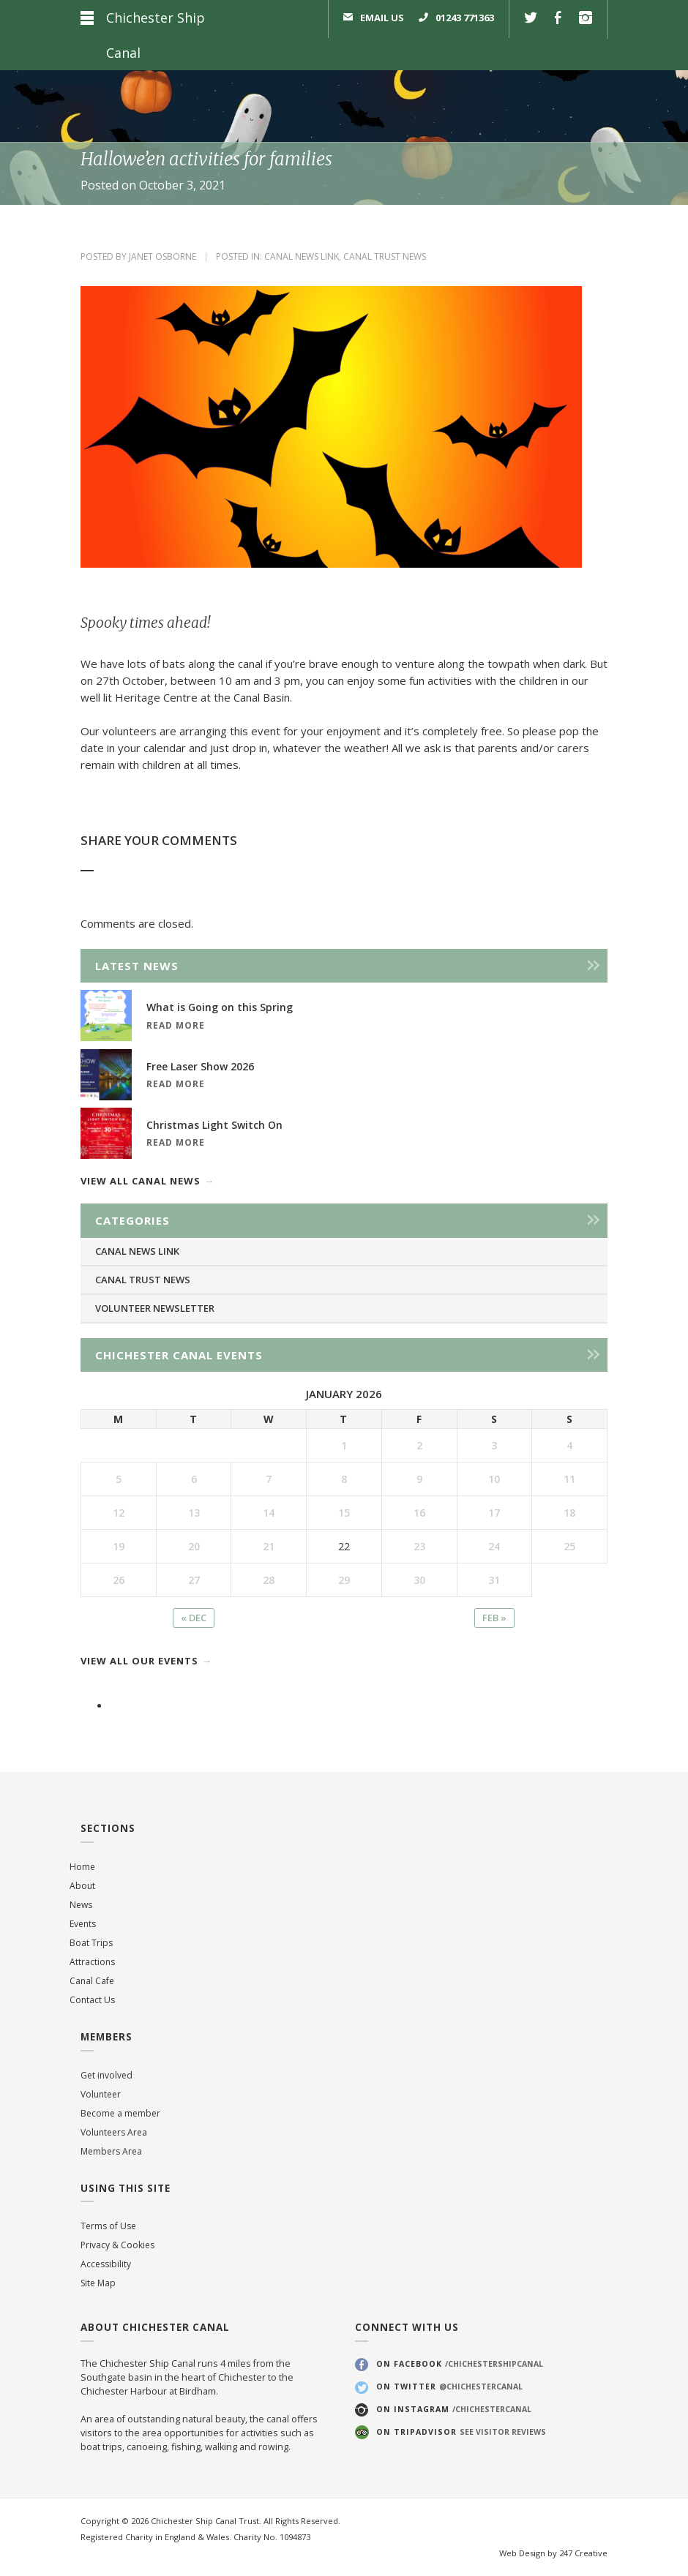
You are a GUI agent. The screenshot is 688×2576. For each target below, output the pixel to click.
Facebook (558, 19)
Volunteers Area (114, 2132)
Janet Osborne (162, 256)
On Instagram (453, 2409)
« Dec (193, 1617)
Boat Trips (91, 1943)
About (82, 1886)
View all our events (139, 1660)
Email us (382, 17)
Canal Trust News (384, 256)
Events (83, 1924)
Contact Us (92, 2000)
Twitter (530, 19)
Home (82, 1866)
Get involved (106, 2075)
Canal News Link (301, 256)
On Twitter (449, 2386)
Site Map (98, 2283)
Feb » (494, 1617)
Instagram (585, 19)
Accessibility (106, 2264)
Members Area (111, 2151)
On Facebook (459, 2364)
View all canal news (141, 1180)
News (81, 1905)
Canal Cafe (92, 1981)
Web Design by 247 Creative (553, 2552)
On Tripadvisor (461, 2432)
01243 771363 (464, 17)
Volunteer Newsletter (154, 1308)
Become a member (120, 2113)
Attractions (92, 1962)
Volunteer (101, 2094)
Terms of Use (108, 2226)
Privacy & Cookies (117, 2245)
